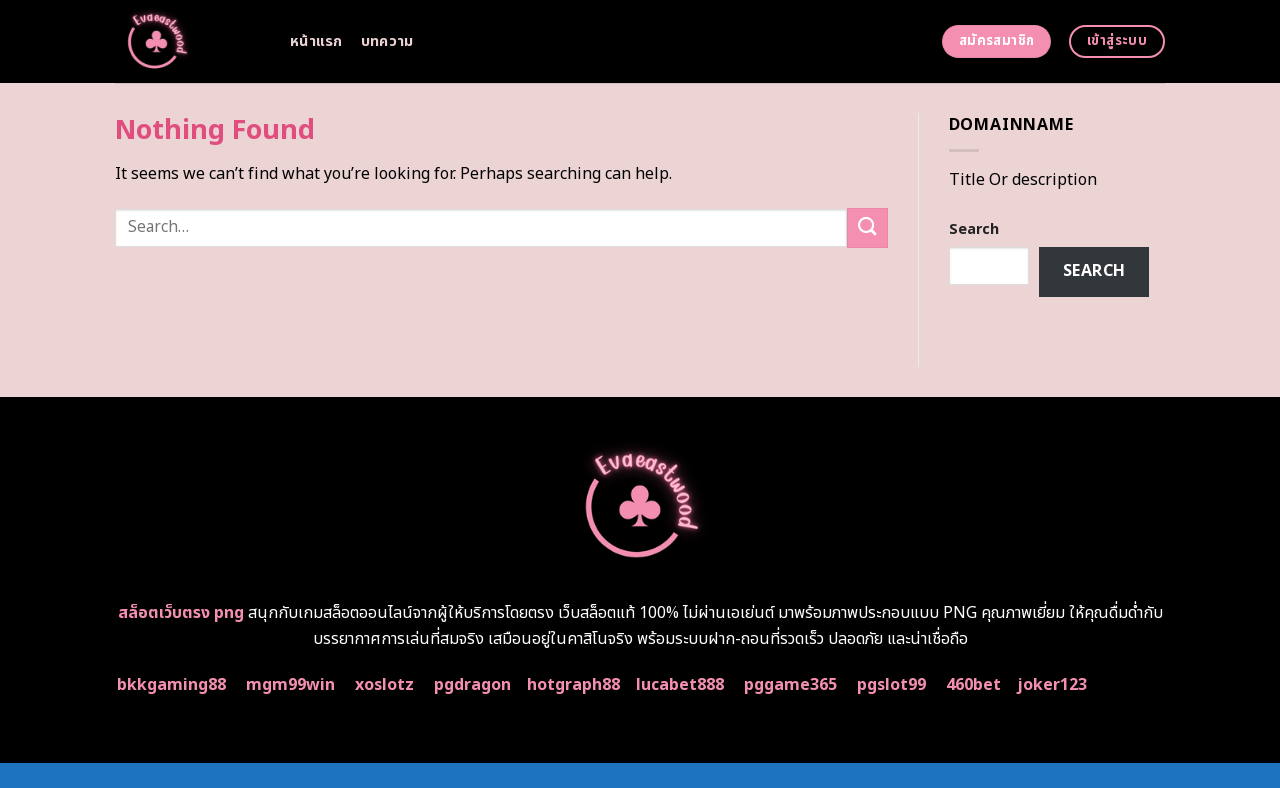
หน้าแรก (316, 41)
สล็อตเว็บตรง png (181, 613)
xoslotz (384, 685)
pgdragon (472, 685)
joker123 (1052, 685)
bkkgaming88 (171, 685)
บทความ (387, 41)
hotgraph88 (573, 685)
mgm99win (290, 685)
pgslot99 (891, 685)
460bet (973, 685)
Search (974, 229)
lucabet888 (680, 685)
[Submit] (867, 227)
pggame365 (790, 685)
